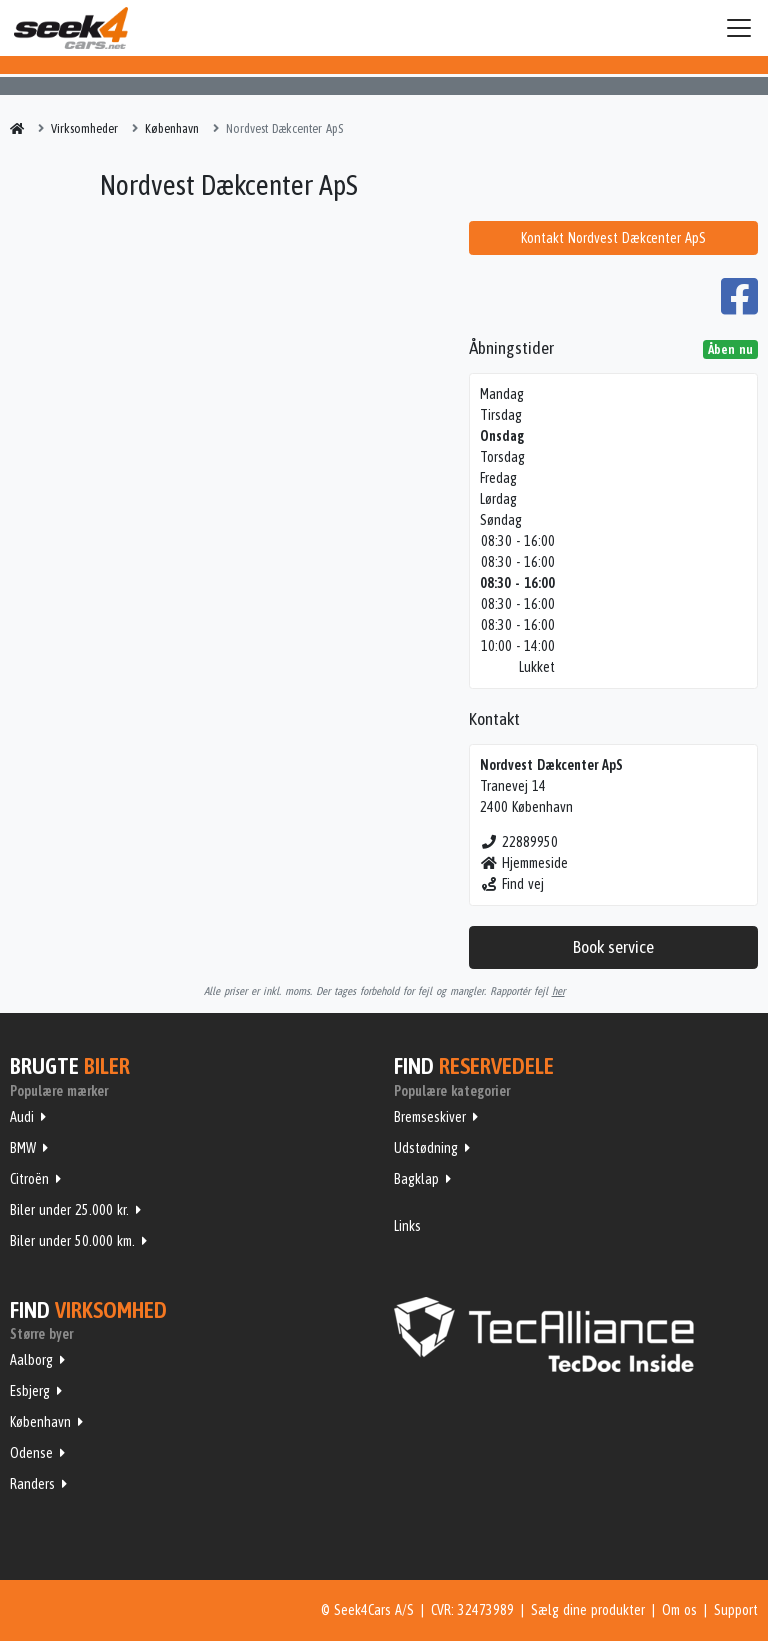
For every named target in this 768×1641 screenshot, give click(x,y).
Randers (32, 1484)
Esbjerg (30, 1391)
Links (407, 1226)
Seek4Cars (71, 28)
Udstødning (426, 1148)
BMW (23, 1148)
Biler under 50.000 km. (72, 1241)
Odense (31, 1453)
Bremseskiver (430, 1117)
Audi (22, 1117)
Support (736, 1610)
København (40, 1422)
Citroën (29, 1179)
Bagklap (416, 1179)
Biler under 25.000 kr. (69, 1210)
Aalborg (31, 1360)
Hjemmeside (524, 863)
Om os (679, 1610)
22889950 (519, 842)
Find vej (512, 884)
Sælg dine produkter (588, 1610)
